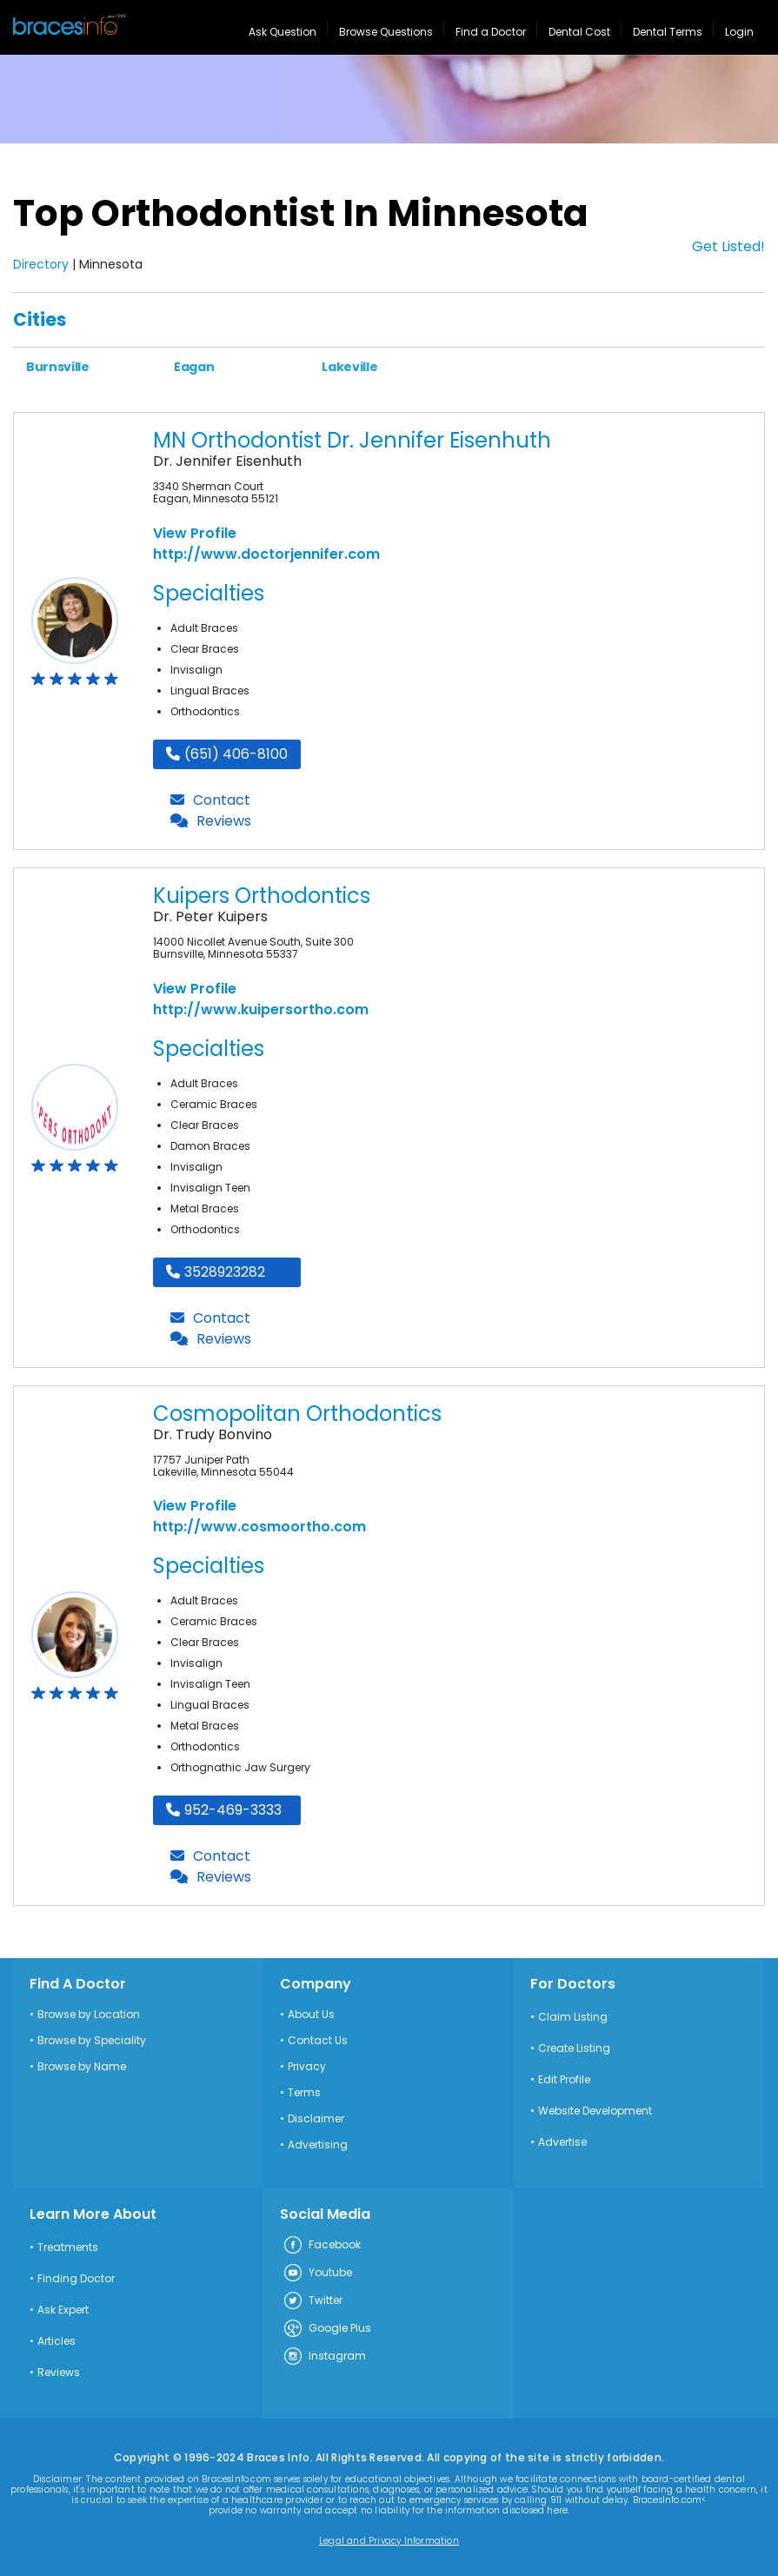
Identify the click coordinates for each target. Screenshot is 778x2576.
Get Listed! (728, 246)
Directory (41, 264)
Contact (210, 800)
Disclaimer (316, 2119)
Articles (56, 2341)
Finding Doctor (76, 2279)
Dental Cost (579, 31)
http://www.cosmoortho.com (259, 1527)
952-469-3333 (224, 1810)
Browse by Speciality (91, 2041)
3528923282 (215, 1272)
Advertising (318, 2145)
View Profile (194, 533)
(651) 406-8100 (227, 754)
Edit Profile (564, 2080)
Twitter (312, 2301)
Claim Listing (573, 2017)
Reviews (210, 821)
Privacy (307, 2067)
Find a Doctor (490, 31)
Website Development (595, 2111)
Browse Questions (386, 31)
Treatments (67, 2247)
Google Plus (327, 2329)
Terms (304, 2093)
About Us (311, 2014)
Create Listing (574, 2048)
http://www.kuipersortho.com (261, 1009)
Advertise (562, 2142)
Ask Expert (63, 2310)
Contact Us (318, 2041)
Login (739, 31)
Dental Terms (667, 31)
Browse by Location (88, 2014)
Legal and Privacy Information (389, 2541)
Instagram (324, 2357)
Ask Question (282, 31)
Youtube (317, 2273)
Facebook (322, 2245)
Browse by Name (81, 2067)
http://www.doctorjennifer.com (266, 554)
